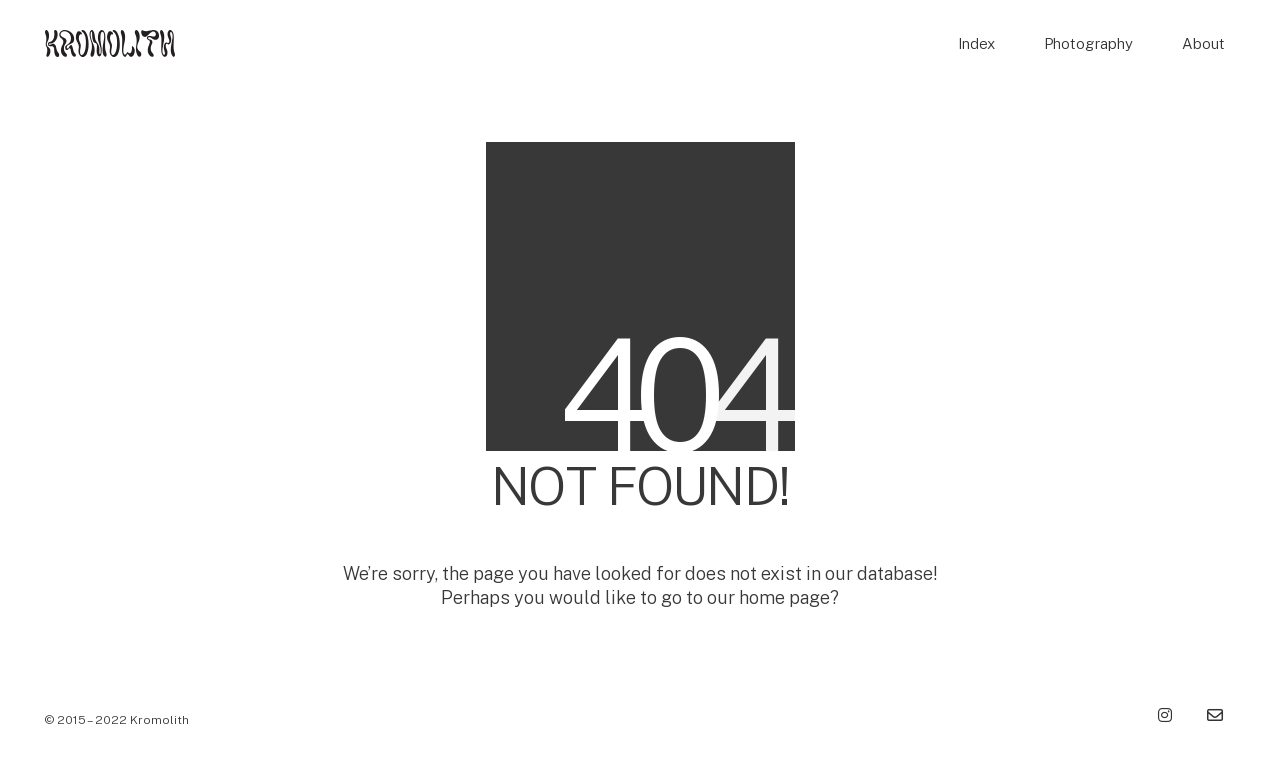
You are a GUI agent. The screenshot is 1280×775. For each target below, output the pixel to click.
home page (784, 597)
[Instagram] (1165, 715)
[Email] (1215, 715)
